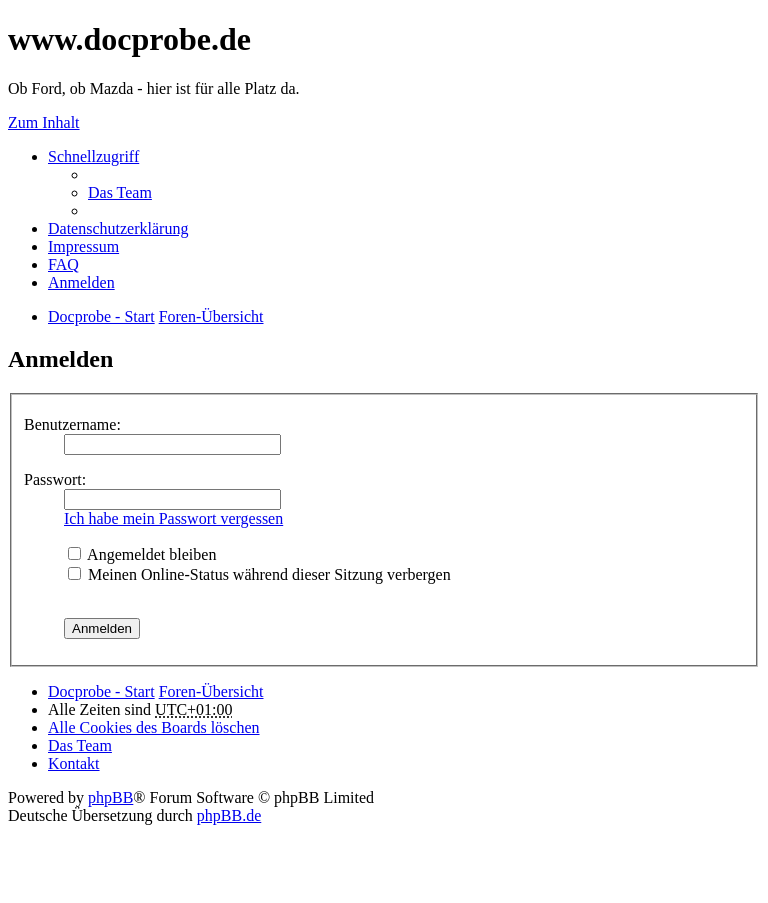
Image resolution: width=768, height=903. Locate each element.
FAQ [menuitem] (63, 264)
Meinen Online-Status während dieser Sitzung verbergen (259, 574)
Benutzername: (72, 424)
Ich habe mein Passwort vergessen (173, 518)
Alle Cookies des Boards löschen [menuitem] (154, 727)
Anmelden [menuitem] (81, 282)
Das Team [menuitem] (120, 192)
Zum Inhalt (44, 122)
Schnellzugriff (93, 156)
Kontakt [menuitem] (74, 763)
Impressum (83, 246)
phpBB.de (229, 815)
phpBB (110, 797)
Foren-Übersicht (211, 691)
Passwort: (55, 479)
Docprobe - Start (101, 691)
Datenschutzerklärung (118, 228)
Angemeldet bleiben (142, 554)
